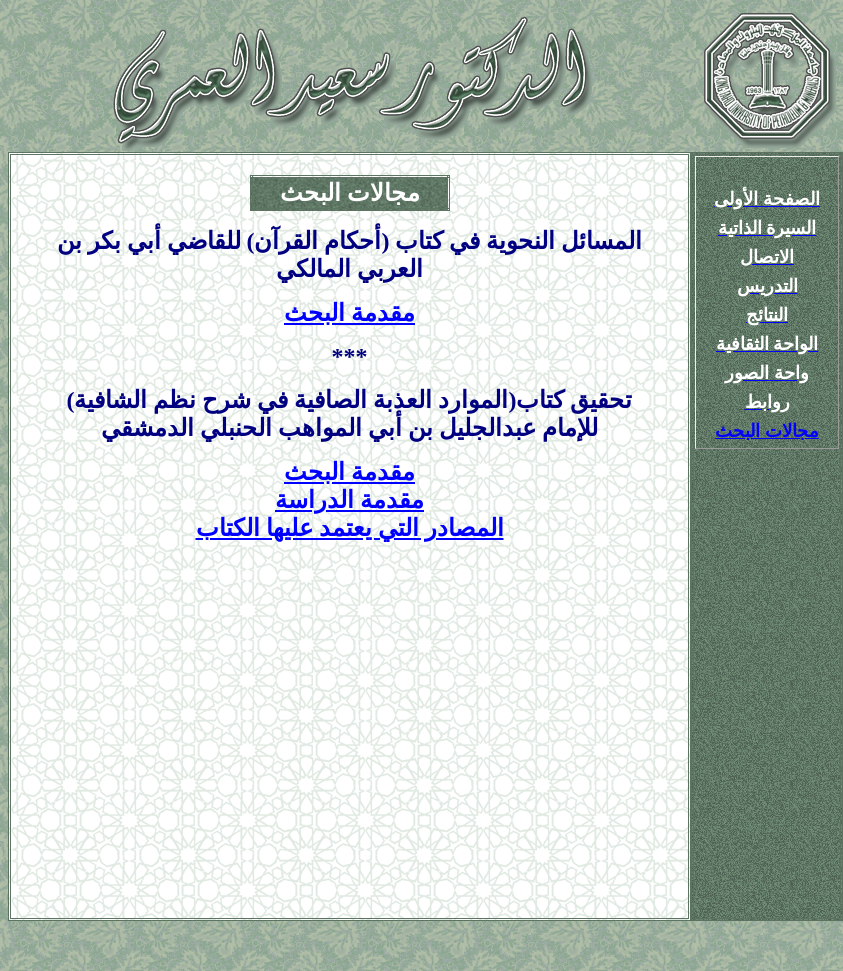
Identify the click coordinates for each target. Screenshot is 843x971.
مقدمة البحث (349, 313)
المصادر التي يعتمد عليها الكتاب (350, 528)
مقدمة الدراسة (349, 500)
